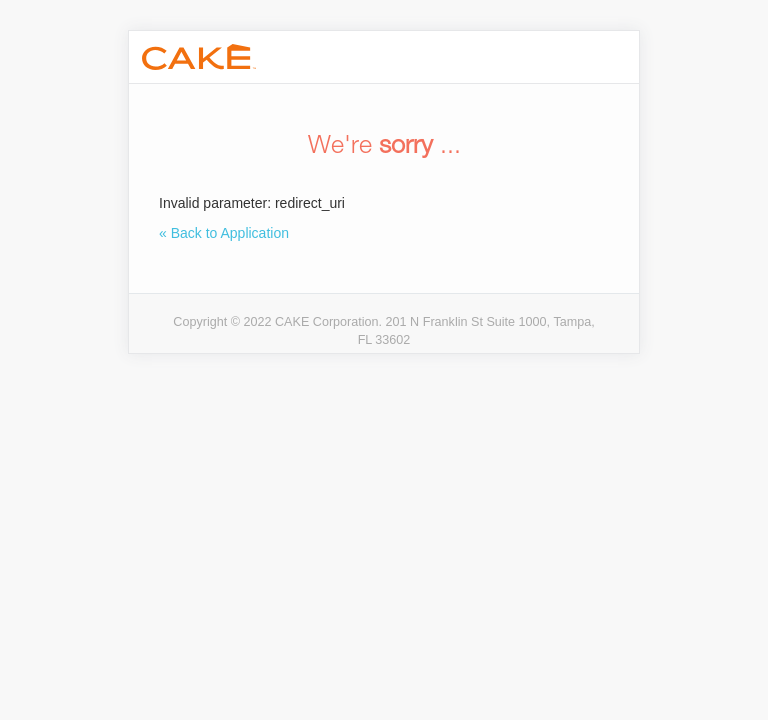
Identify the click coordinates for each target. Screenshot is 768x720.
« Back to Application (224, 233)
